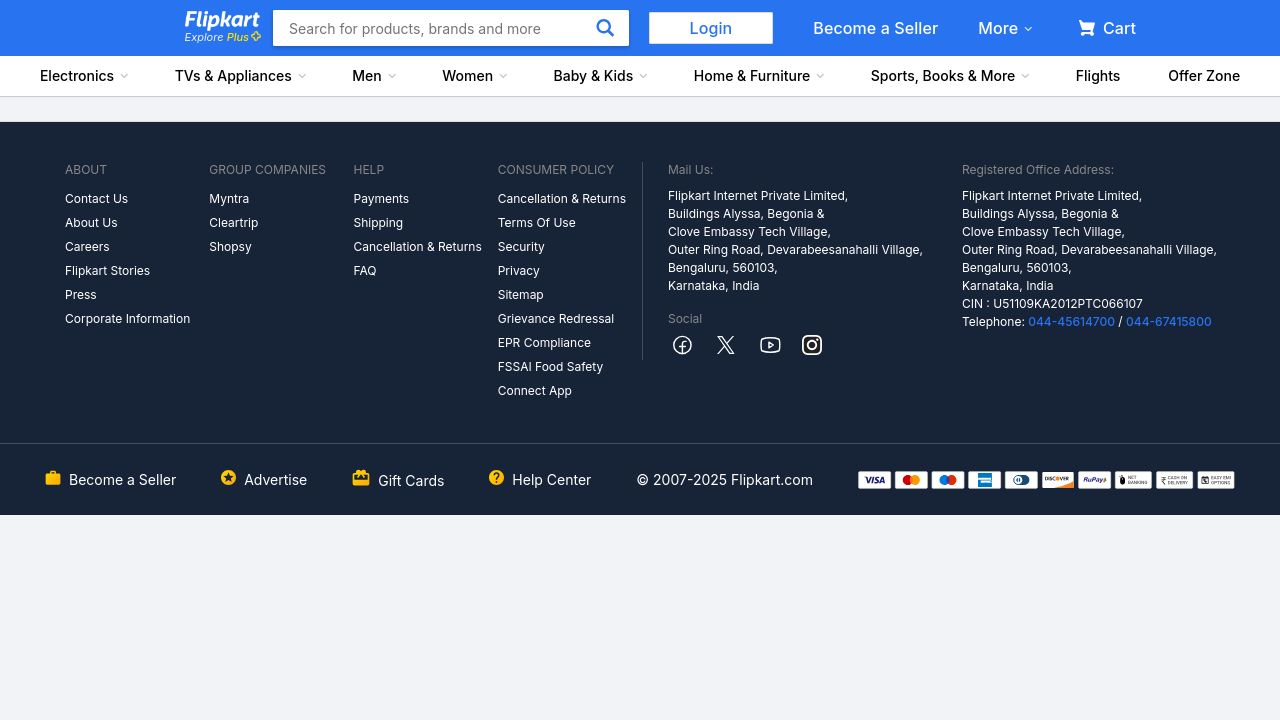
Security (521, 246)
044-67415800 (1169, 321)
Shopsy (230, 246)
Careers (87, 246)
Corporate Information (127, 318)
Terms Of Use (537, 222)
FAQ (364, 270)
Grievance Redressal (556, 318)
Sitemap (521, 294)
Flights (1098, 75)
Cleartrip (233, 222)
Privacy (519, 270)
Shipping (378, 222)
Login (711, 28)
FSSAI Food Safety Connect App (551, 378)
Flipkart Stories (107, 270)
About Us (91, 222)
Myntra (229, 198)
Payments (381, 198)
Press (81, 294)
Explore (223, 37)
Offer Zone (1204, 75)
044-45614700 (1071, 321)
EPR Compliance (544, 342)
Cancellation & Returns (417, 246)
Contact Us (96, 198)
